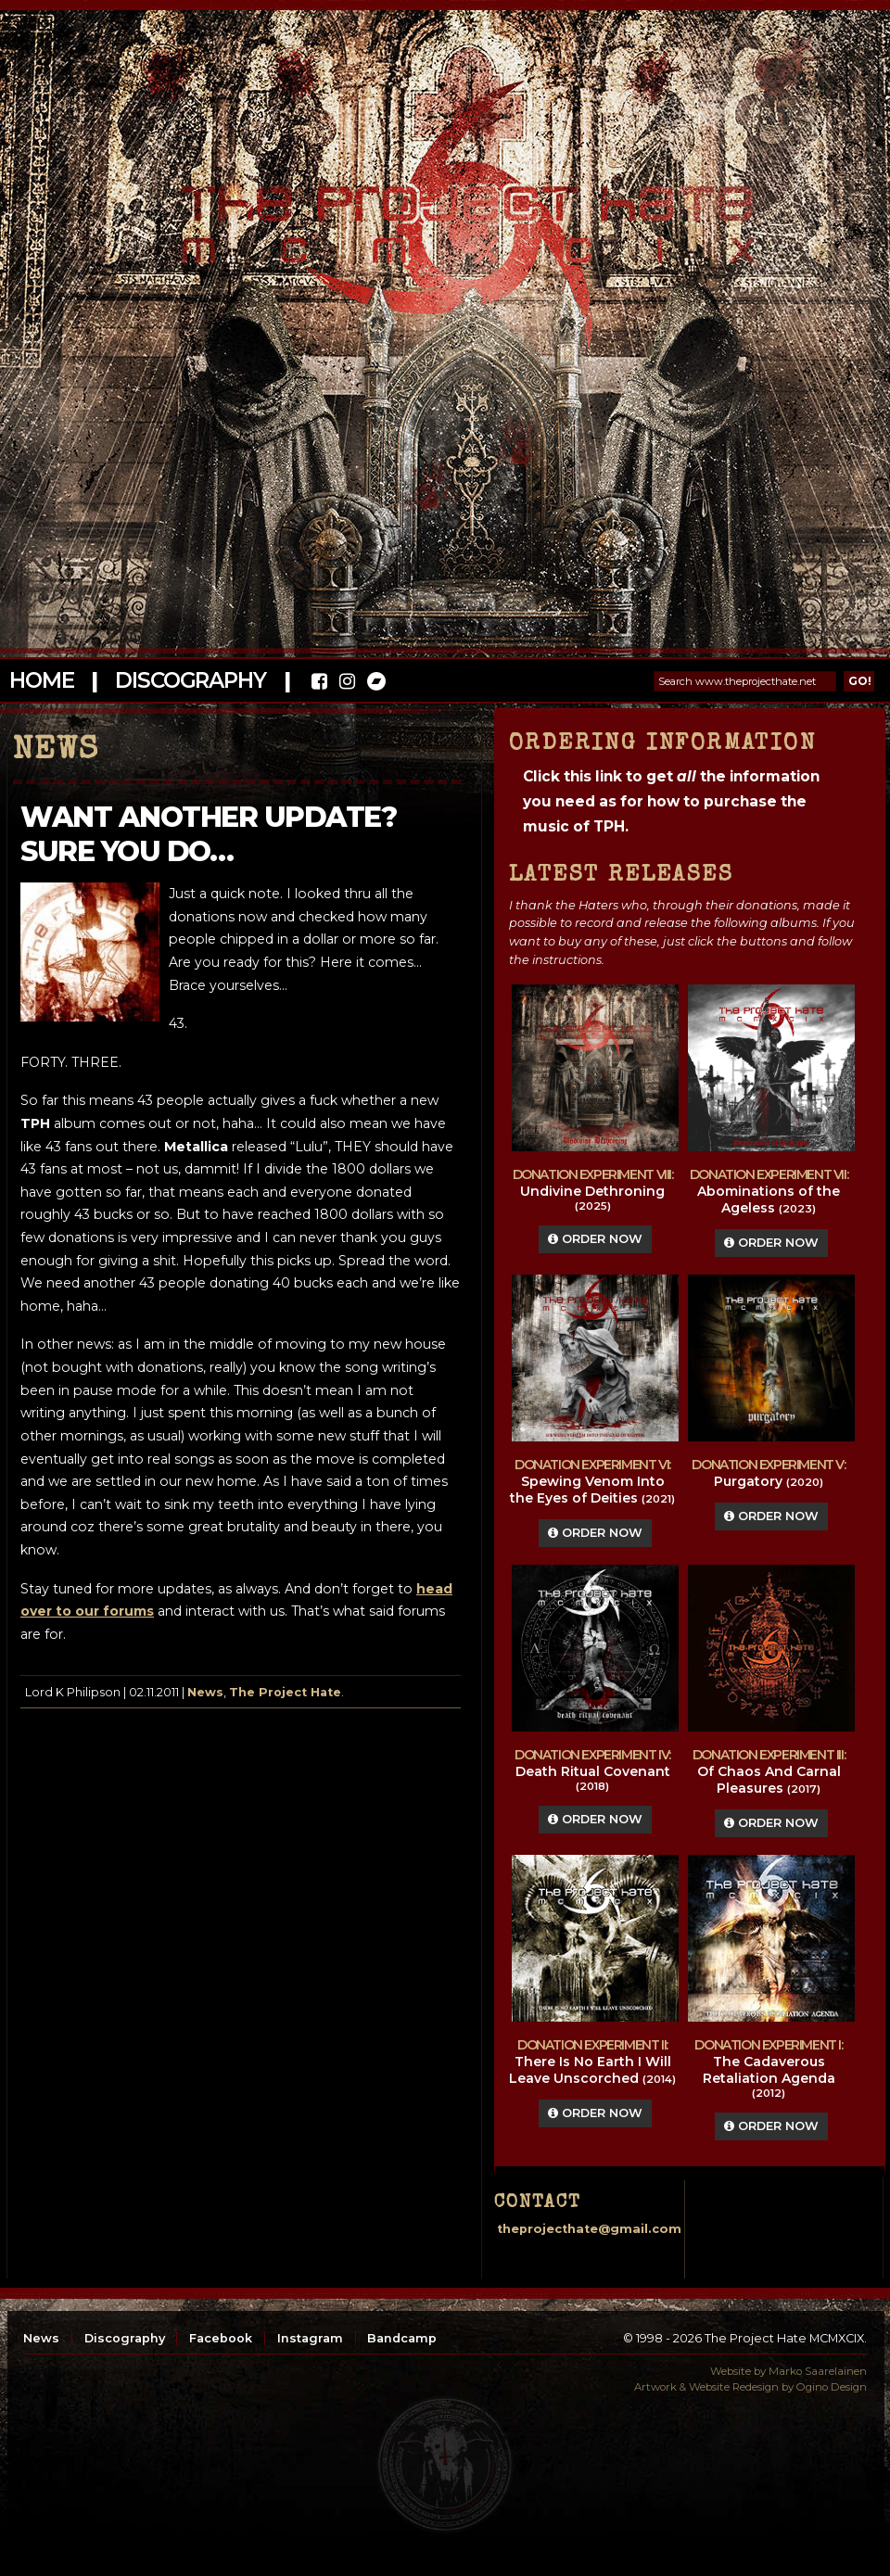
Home (41, 680)
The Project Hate (285, 1692)
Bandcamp (402, 2338)
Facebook (220, 2338)
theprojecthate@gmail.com (589, 2229)
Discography (190, 680)
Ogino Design (831, 2386)
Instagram (310, 2338)
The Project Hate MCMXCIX (441, 213)
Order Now (595, 1239)
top (445, 2464)
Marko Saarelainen (818, 2371)
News (205, 1692)
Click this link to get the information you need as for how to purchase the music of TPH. (671, 801)
